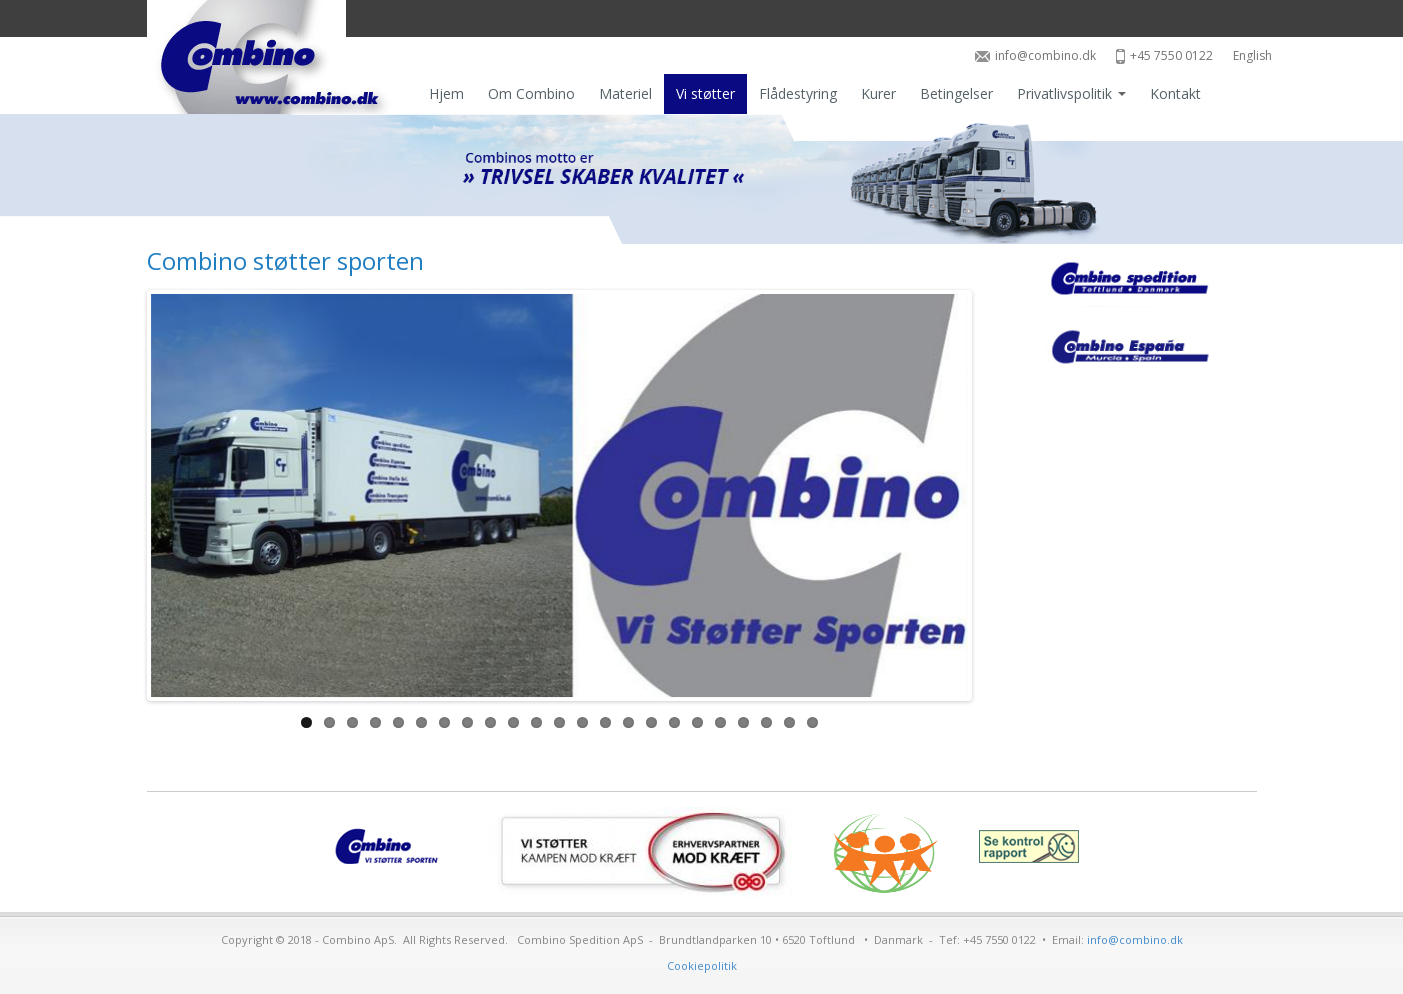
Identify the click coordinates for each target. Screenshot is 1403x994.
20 (743, 722)
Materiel (625, 93)
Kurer (878, 93)
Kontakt (1175, 93)
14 (605, 722)
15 (628, 722)
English (1252, 55)
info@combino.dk (1035, 55)
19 (720, 722)
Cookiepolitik (702, 965)
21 (766, 722)
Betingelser (956, 93)
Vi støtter (705, 93)
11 (536, 722)
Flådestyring (798, 93)
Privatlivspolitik (1071, 93)
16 (651, 722)
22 (789, 722)
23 (812, 722)
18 (697, 722)
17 (674, 722)
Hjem (446, 93)
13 (582, 722)
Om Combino (531, 93)
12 (559, 722)
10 (513, 722)
